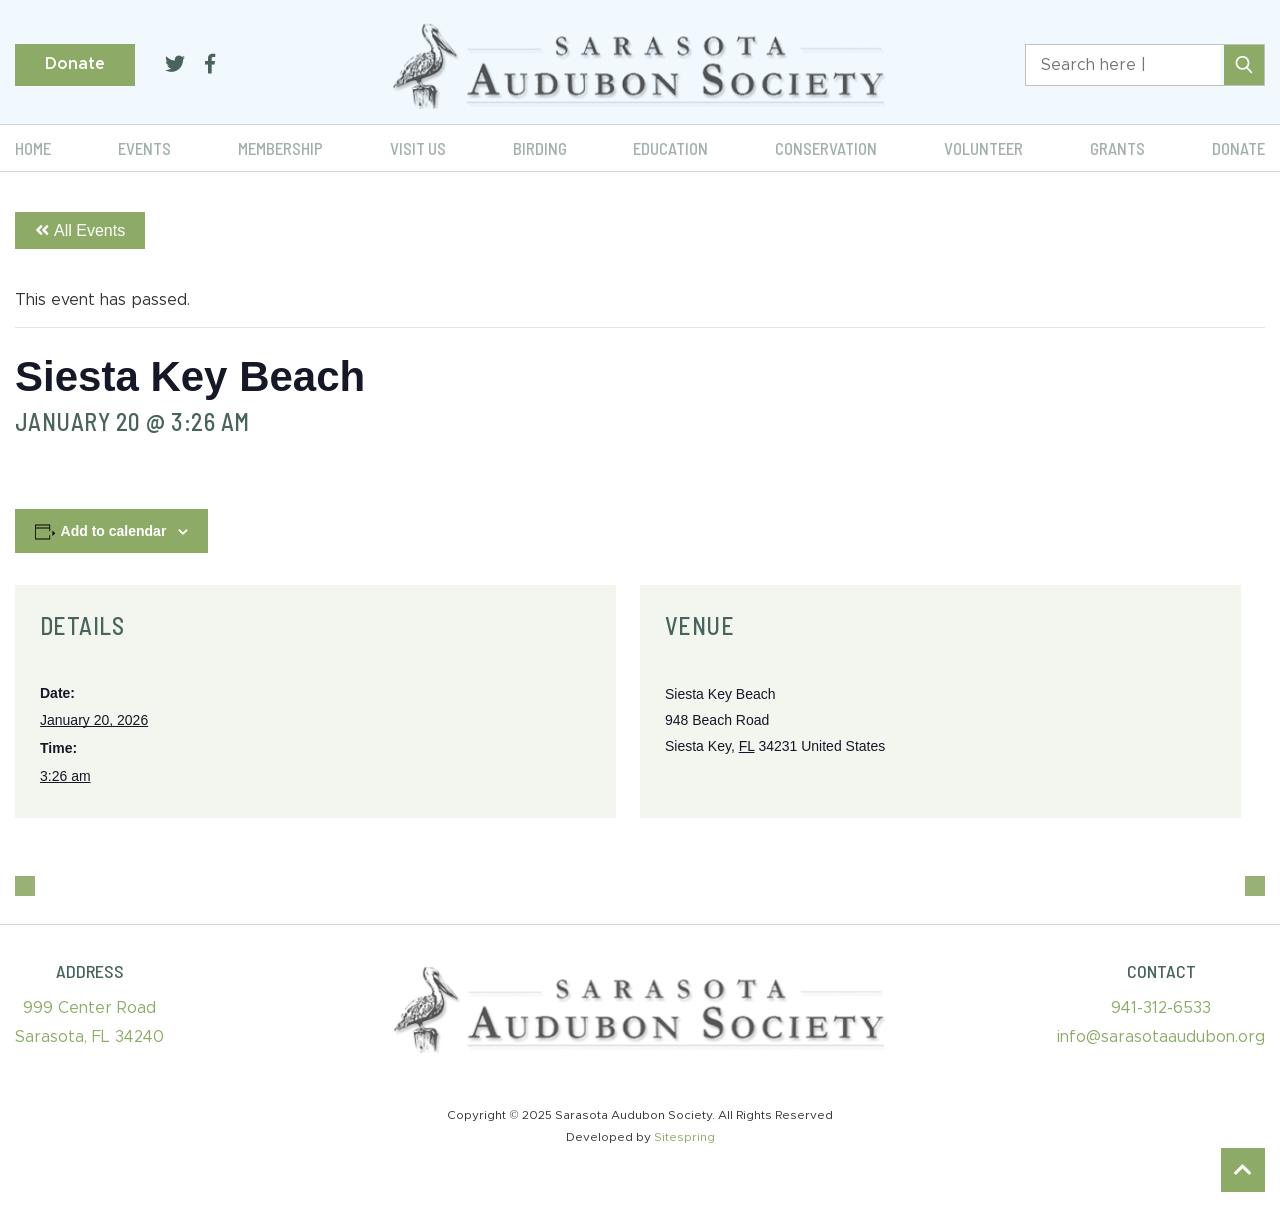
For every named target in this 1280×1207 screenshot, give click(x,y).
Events (144, 148)
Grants (1117, 148)
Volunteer (983, 148)
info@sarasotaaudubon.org (1161, 1037)
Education (670, 148)
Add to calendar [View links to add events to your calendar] (114, 531)
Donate (75, 64)
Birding (540, 148)
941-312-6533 (1161, 1008)
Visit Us (418, 148)
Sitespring (684, 1137)
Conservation (826, 148)
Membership (280, 148)
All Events (80, 230)
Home (33, 148)
